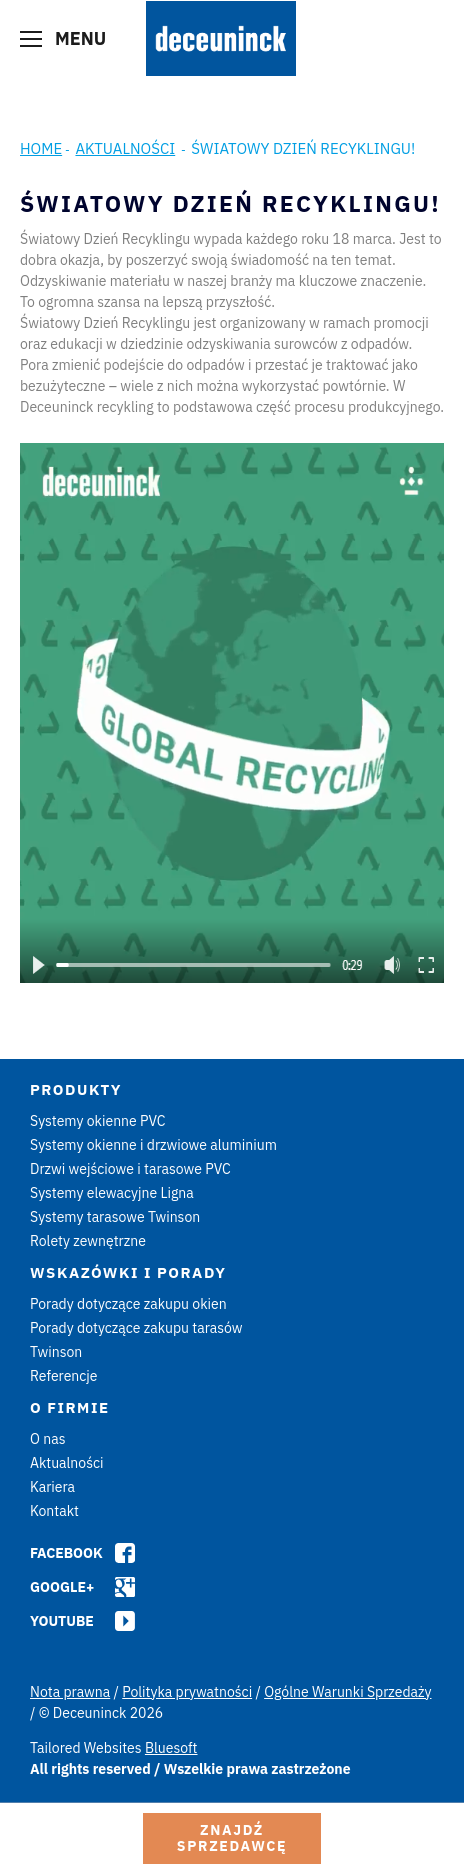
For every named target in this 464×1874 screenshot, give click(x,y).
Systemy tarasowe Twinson (115, 1217)
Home (41, 148)
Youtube (62, 1621)
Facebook (66, 1553)
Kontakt (54, 1511)
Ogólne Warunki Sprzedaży (347, 1692)
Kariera (52, 1487)
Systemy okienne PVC (98, 1121)
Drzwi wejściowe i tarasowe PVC (130, 1169)
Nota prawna (70, 1692)
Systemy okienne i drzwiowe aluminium (153, 1145)
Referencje (64, 1376)
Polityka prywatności (187, 1692)
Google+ (62, 1587)
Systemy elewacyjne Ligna (112, 1193)
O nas (47, 1439)
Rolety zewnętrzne (88, 1241)
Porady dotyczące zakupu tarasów (136, 1328)
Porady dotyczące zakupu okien (128, 1304)
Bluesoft (171, 1748)
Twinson (56, 1352)
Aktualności (125, 148)
